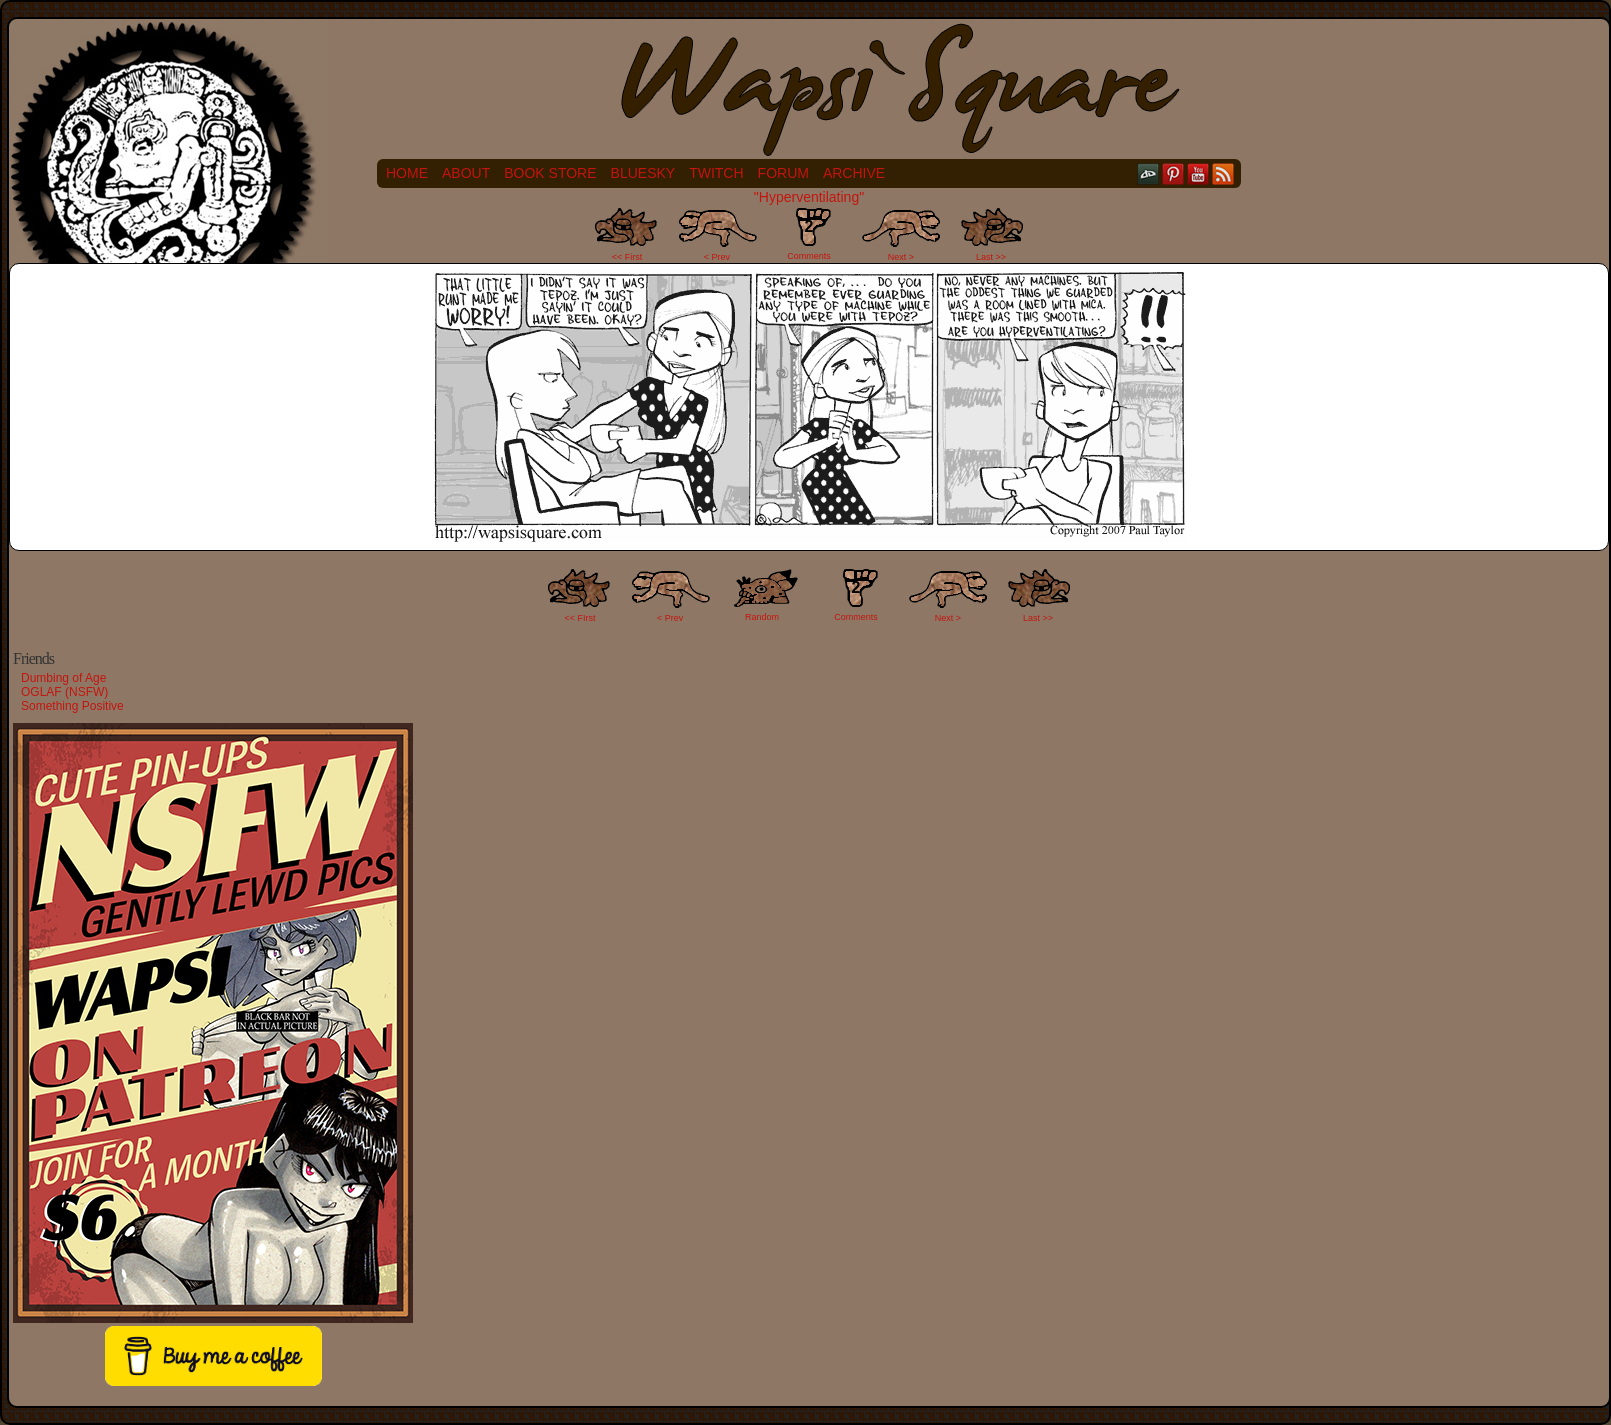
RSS (1223, 173)
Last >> (991, 257)
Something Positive (72, 706)
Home (407, 173)
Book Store (550, 173)
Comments (809, 234)
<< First (627, 257)
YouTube (1198, 173)
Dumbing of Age (63, 678)
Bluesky (643, 173)
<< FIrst (580, 618)
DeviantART (1148, 173)
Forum (783, 173)
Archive (854, 173)
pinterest (1173, 173)
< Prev (717, 257)
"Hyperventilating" (809, 197)
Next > (901, 257)
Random (762, 617)
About (466, 173)
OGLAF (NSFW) (64, 692)
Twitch (716, 173)
